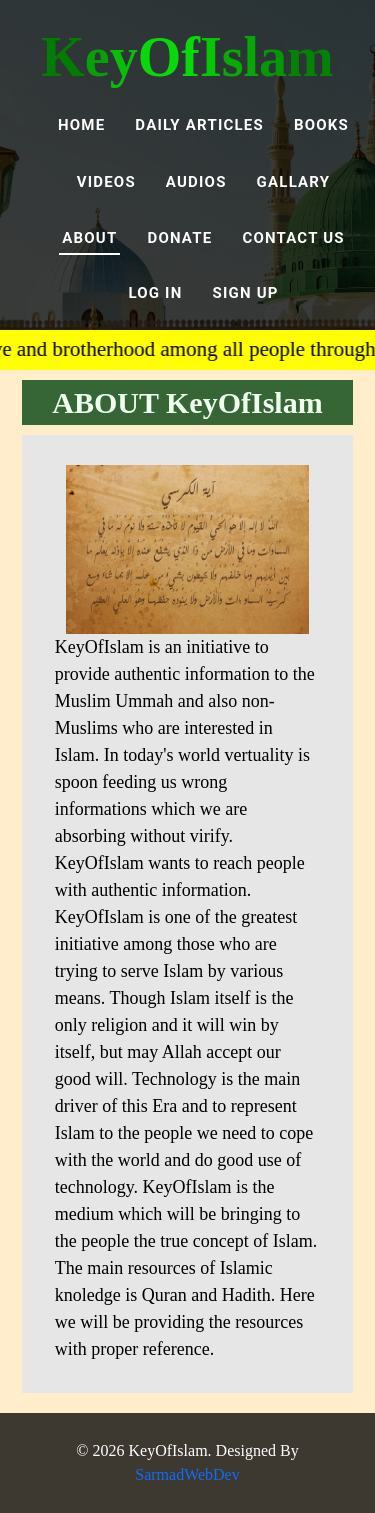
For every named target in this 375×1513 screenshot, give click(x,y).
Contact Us (293, 238)
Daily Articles (199, 125)
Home (81, 125)
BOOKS (321, 125)
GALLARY (294, 182)
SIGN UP (245, 293)
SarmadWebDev (187, 1474)
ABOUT (89, 238)
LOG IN (155, 293)
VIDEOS (106, 182)
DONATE (179, 238)
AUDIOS (196, 182)
